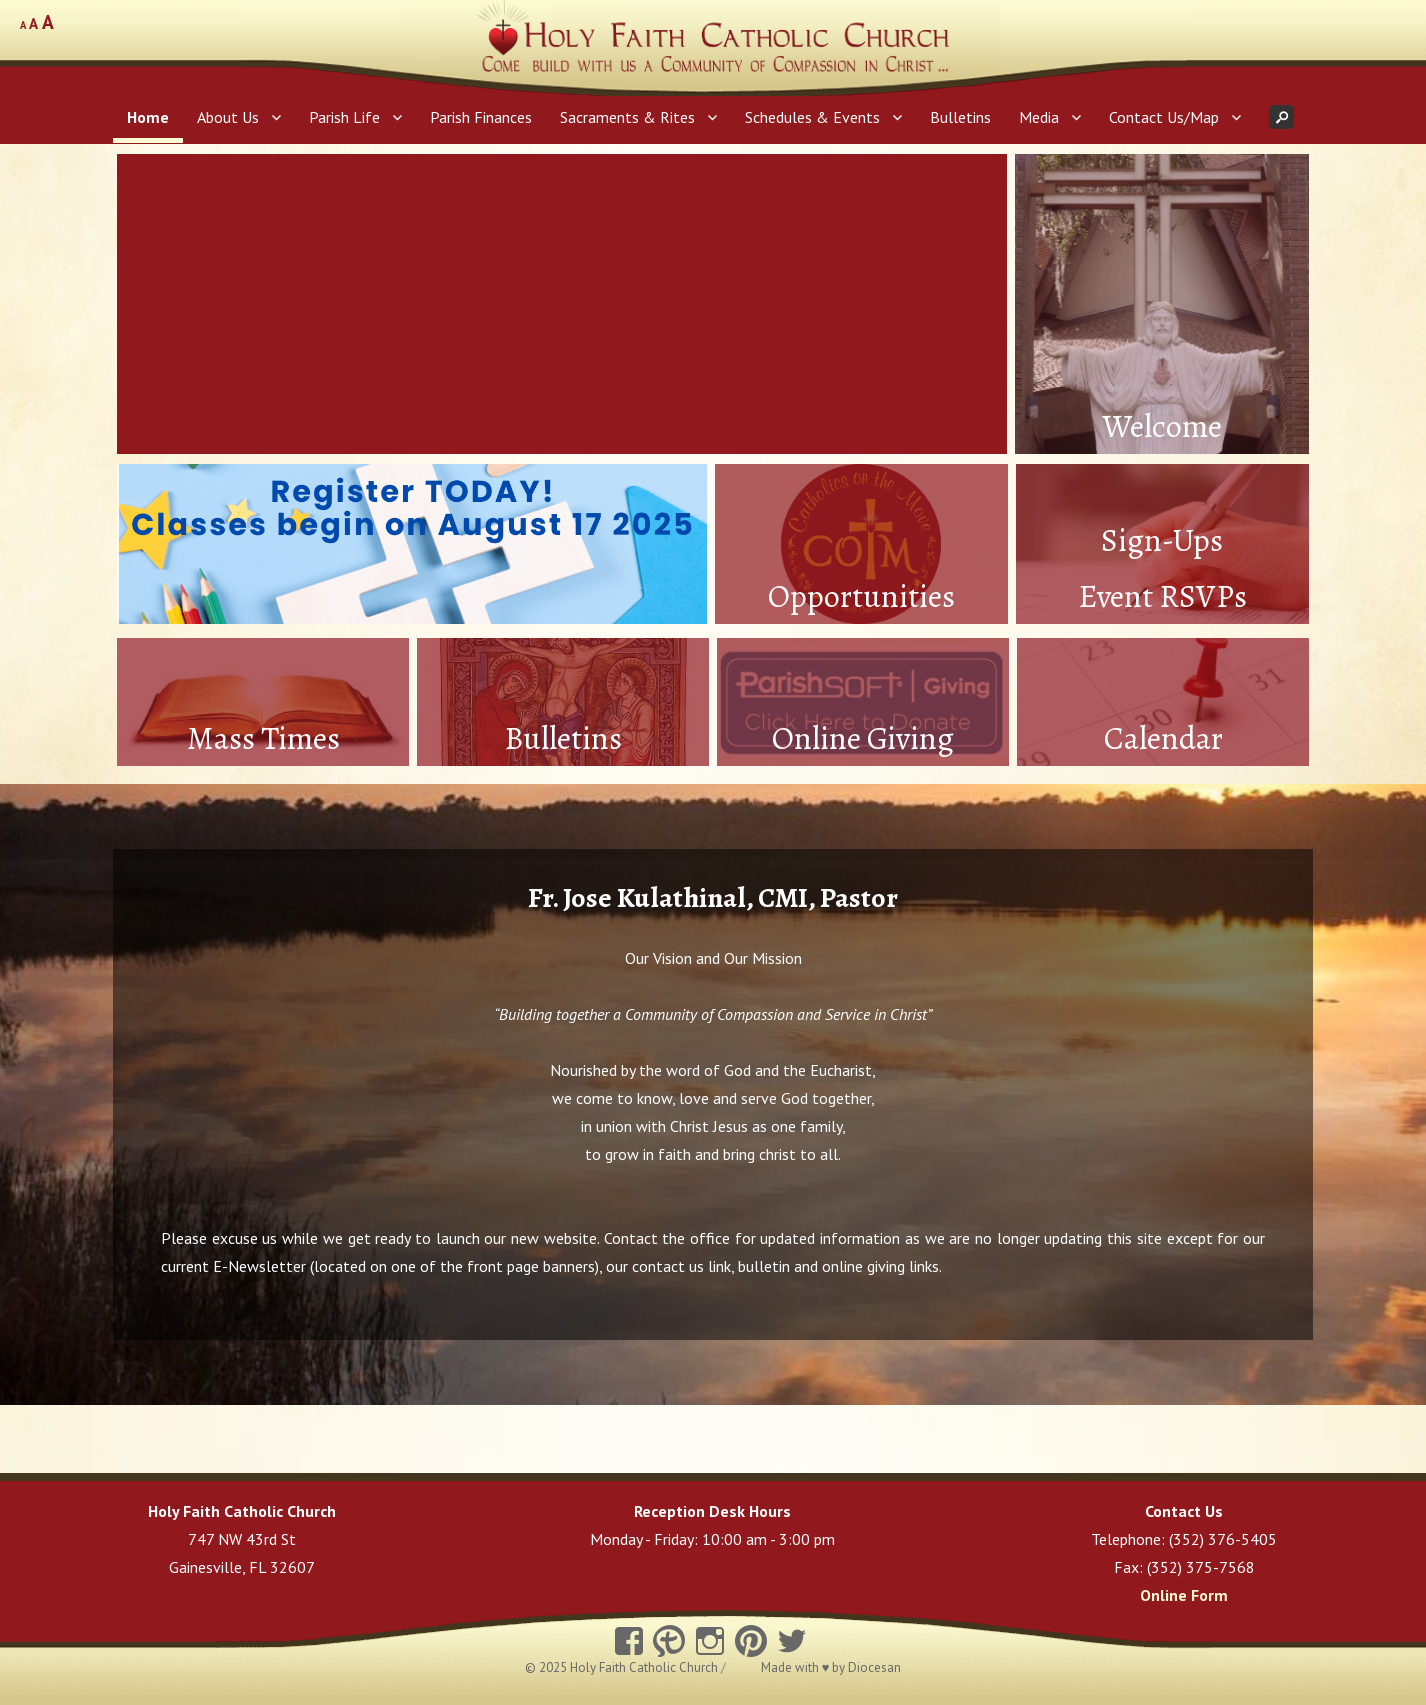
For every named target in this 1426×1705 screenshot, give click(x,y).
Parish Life (344, 117)
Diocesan (874, 1667)
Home (148, 117)
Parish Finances (481, 117)
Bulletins (960, 117)
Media (1039, 117)
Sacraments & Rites (627, 117)
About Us (228, 117)
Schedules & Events (812, 117)
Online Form (1184, 1595)
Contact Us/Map (1164, 117)
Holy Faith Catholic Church (645, 1667)
